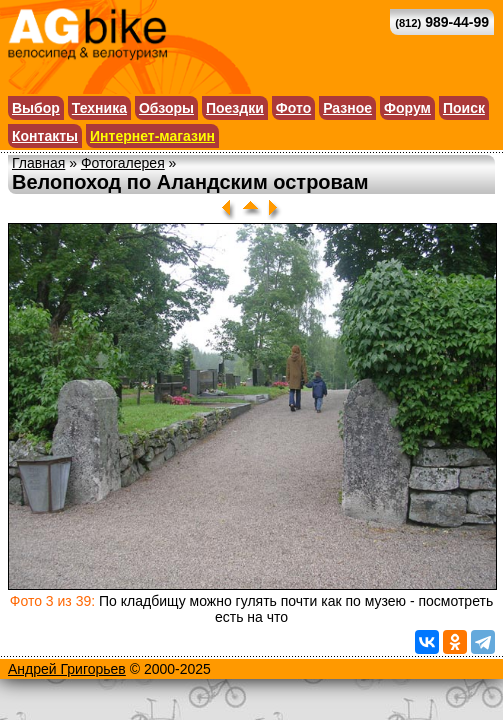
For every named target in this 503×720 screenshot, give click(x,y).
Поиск (464, 108)
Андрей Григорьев (67, 669)
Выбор (36, 108)
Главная (38, 163)
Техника (99, 108)
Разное (347, 108)
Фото (293, 108)
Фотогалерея (123, 163)
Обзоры (166, 108)
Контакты (45, 136)
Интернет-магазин (152, 136)
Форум (407, 108)
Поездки (235, 108)
